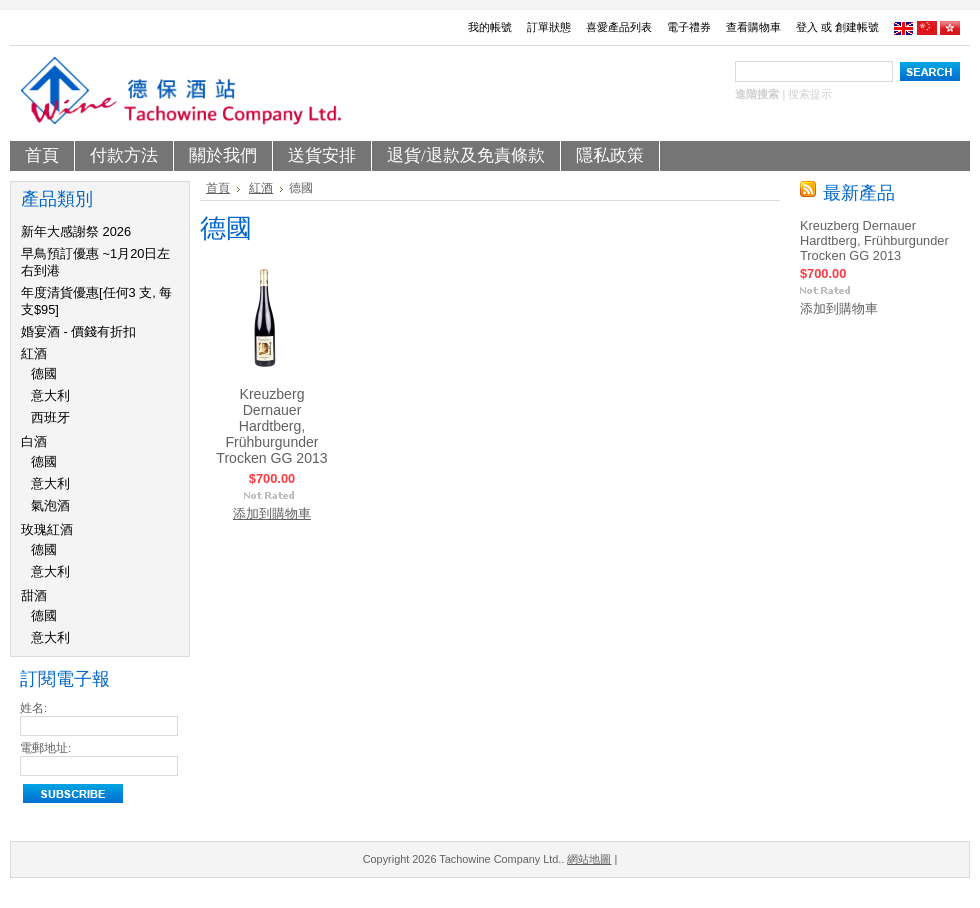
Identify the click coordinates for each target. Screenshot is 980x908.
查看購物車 (753, 27)
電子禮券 (689, 27)
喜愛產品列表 (619, 27)
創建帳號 (857, 27)
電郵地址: (45, 748)
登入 (807, 27)
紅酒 (34, 353)
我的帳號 (490, 27)
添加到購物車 (272, 513)
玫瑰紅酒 (47, 529)
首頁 (218, 188)
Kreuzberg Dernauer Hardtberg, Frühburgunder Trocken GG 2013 (271, 426)
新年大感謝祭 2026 (76, 231)
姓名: (33, 708)
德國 (44, 373)
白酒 (34, 441)
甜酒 (34, 595)
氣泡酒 (50, 505)
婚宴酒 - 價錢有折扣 (78, 331)
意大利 (50, 395)
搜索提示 (810, 94)
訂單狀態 (549, 27)
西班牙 (50, 417)
